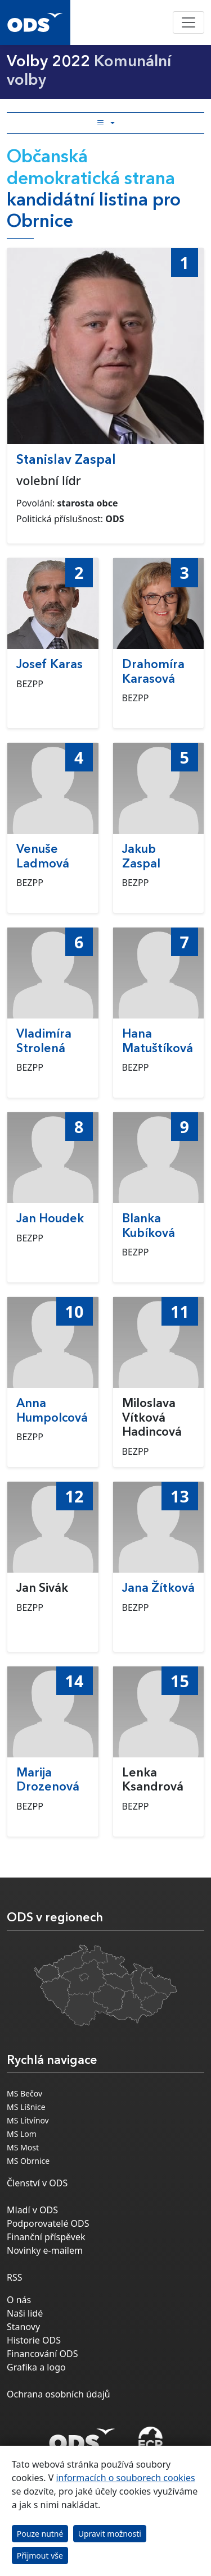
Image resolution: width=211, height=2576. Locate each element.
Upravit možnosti (109, 2533)
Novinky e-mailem (45, 2250)
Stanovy (23, 2327)
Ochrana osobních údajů (58, 2394)
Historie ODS (34, 2340)
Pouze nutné (40, 2533)
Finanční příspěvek (46, 2237)
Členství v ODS (37, 2183)
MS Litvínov (28, 2120)
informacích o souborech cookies (125, 2478)
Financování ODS (42, 2353)
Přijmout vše (40, 2555)
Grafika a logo (36, 2367)
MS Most (23, 2147)
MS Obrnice (28, 2160)
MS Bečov (24, 2093)
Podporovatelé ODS (48, 2223)
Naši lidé (25, 2313)
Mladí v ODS (32, 2210)
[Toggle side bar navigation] (105, 123)
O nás (19, 2300)
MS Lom (22, 2134)
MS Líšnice (26, 2107)
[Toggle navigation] (188, 22)
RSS (15, 2277)
